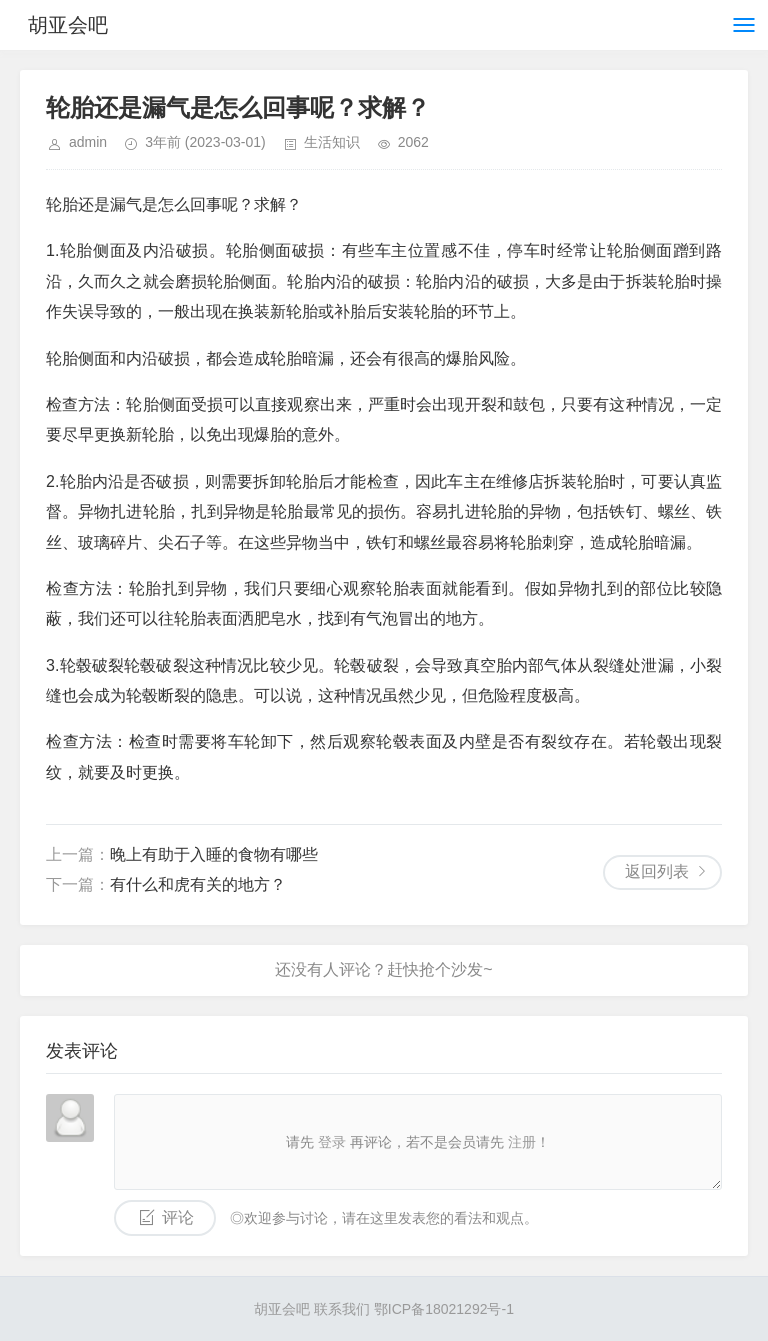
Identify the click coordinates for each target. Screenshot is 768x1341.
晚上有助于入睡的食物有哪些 (214, 854)
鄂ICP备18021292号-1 (444, 1309)
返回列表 (657, 871)
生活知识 (332, 142)
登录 (332, 1142)
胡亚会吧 (68, 25)
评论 (178, 1217)
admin (88, 142)
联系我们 (342, 1309)
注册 (522, 1142)
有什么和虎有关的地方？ (198, 884)
